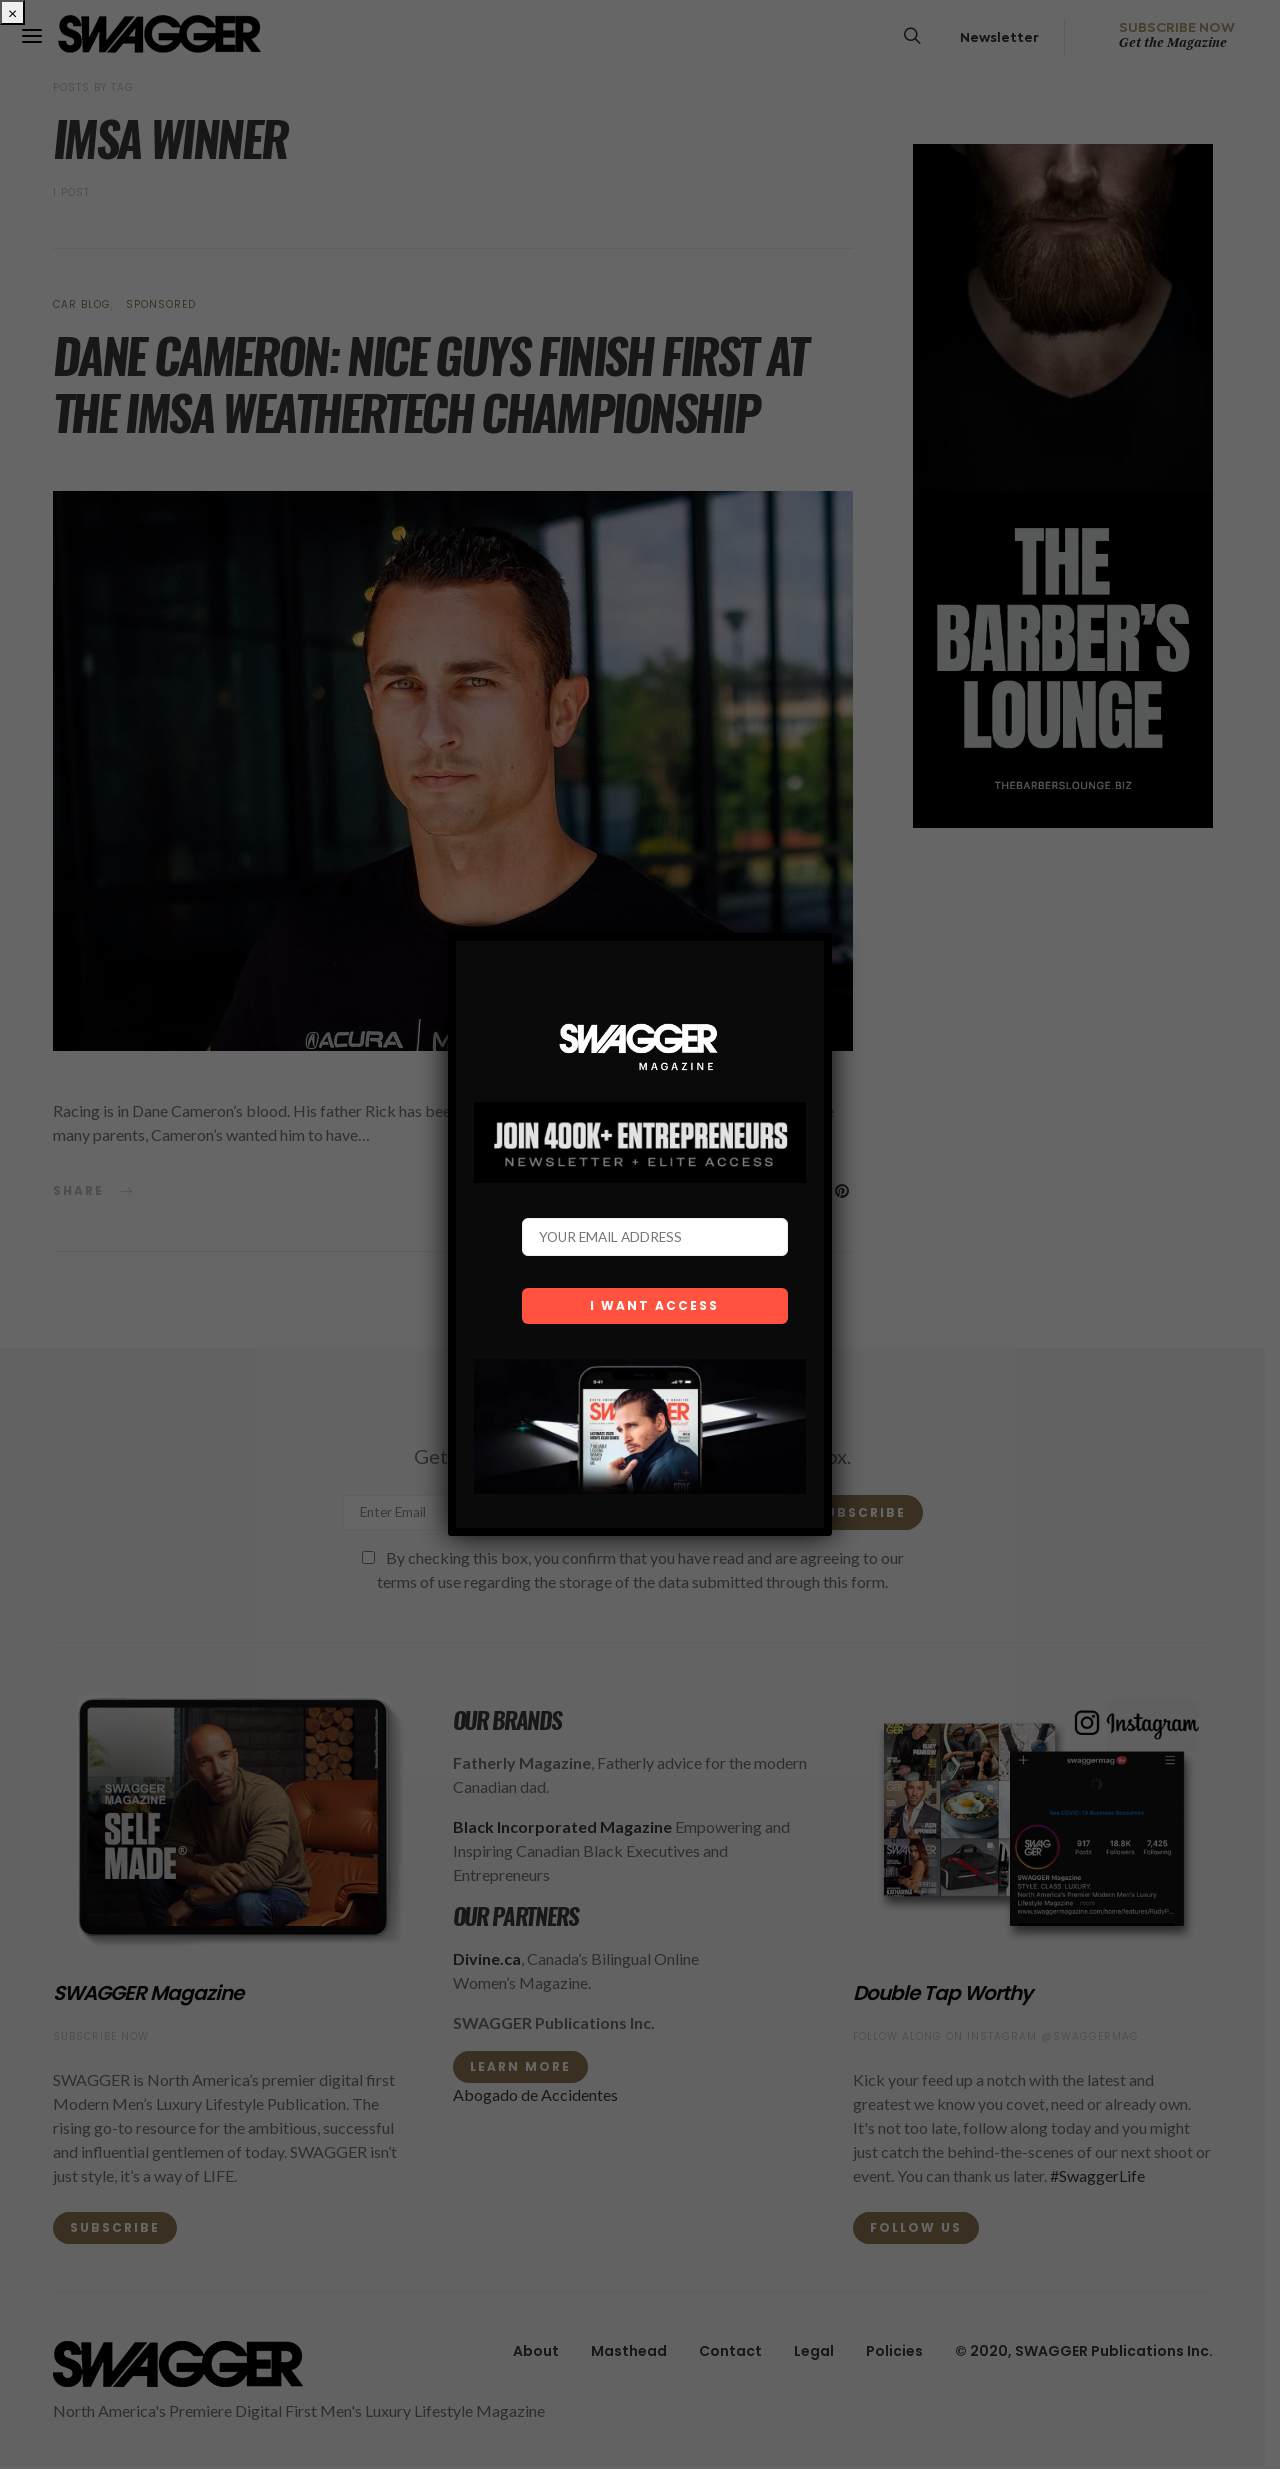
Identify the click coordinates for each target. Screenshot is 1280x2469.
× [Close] (12, 12)
